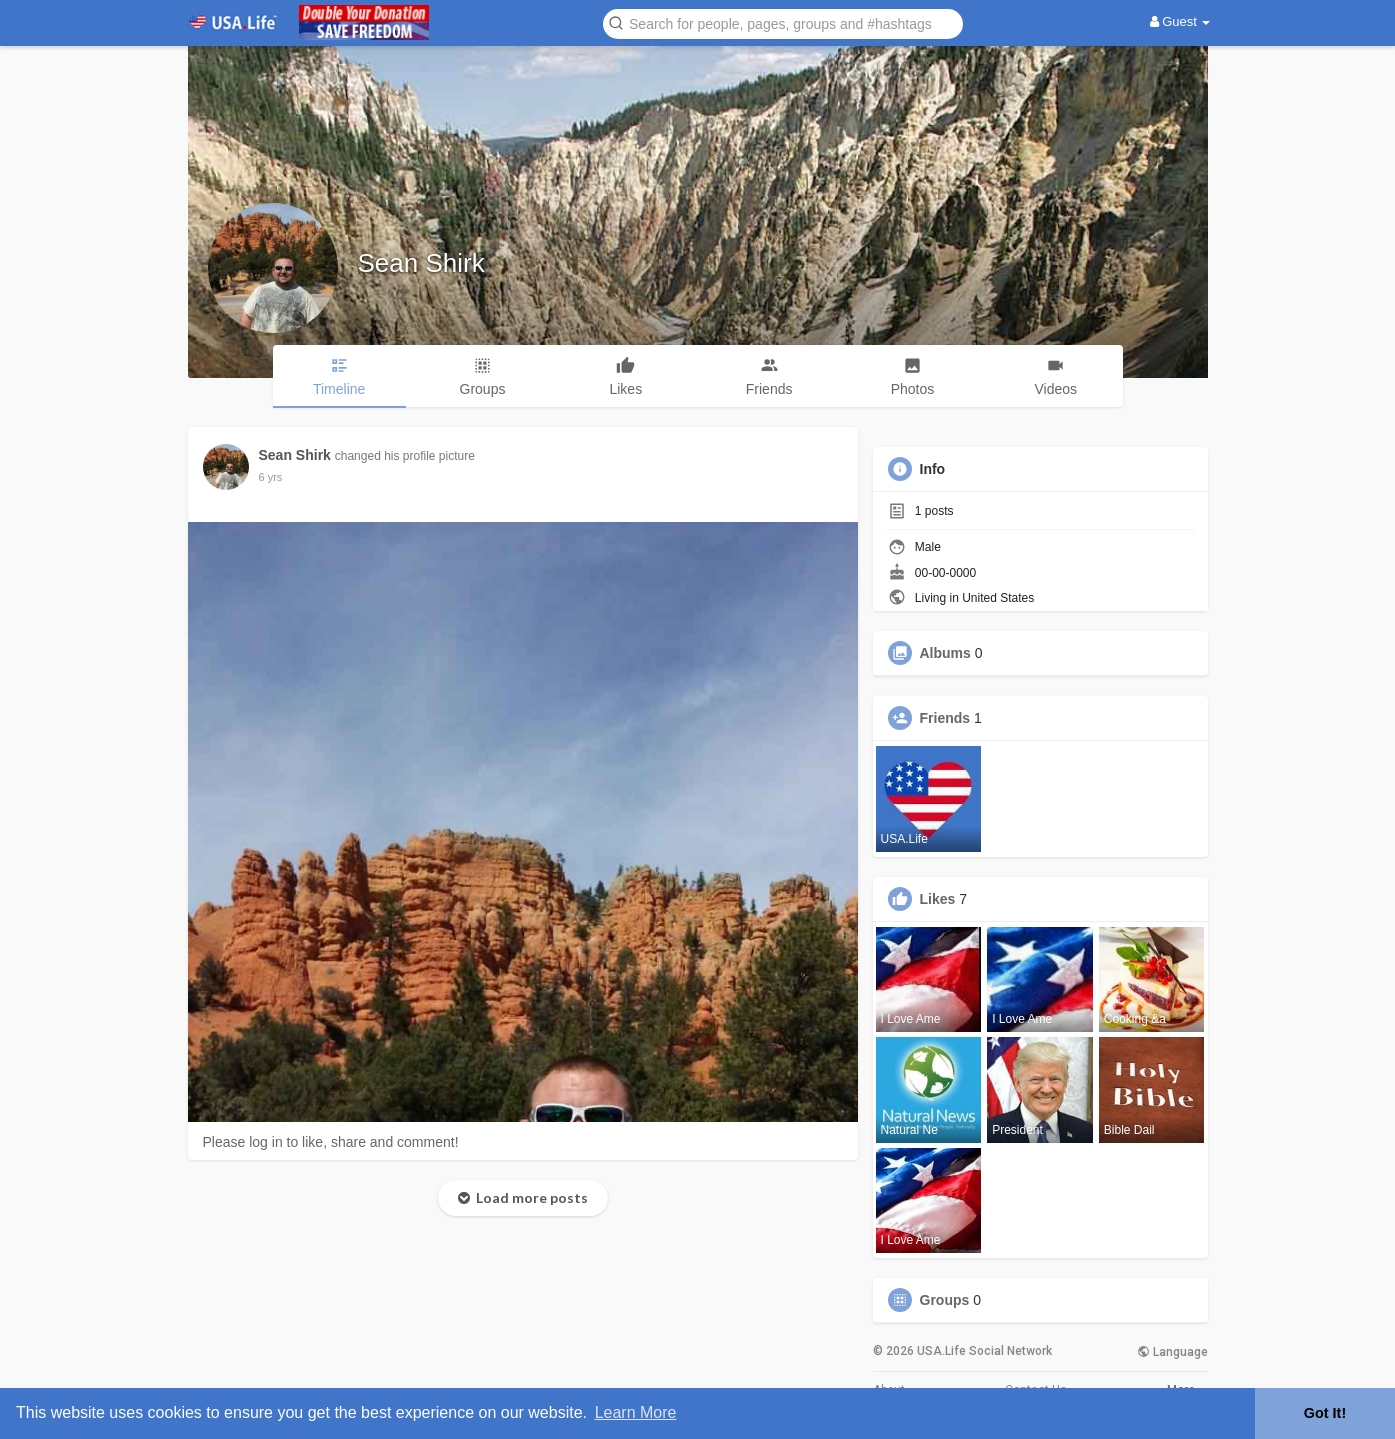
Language (1172, 1352)
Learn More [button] (636, 1412)
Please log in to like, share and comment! (331, 1142)
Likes (938, 899)
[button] (783, 22)
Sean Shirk (421, 263)
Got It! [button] (1325, 1413)
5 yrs (271, 477)
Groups (945, 1300)
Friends (945, 718)
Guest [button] (1180, 21)
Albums (945, 653)
